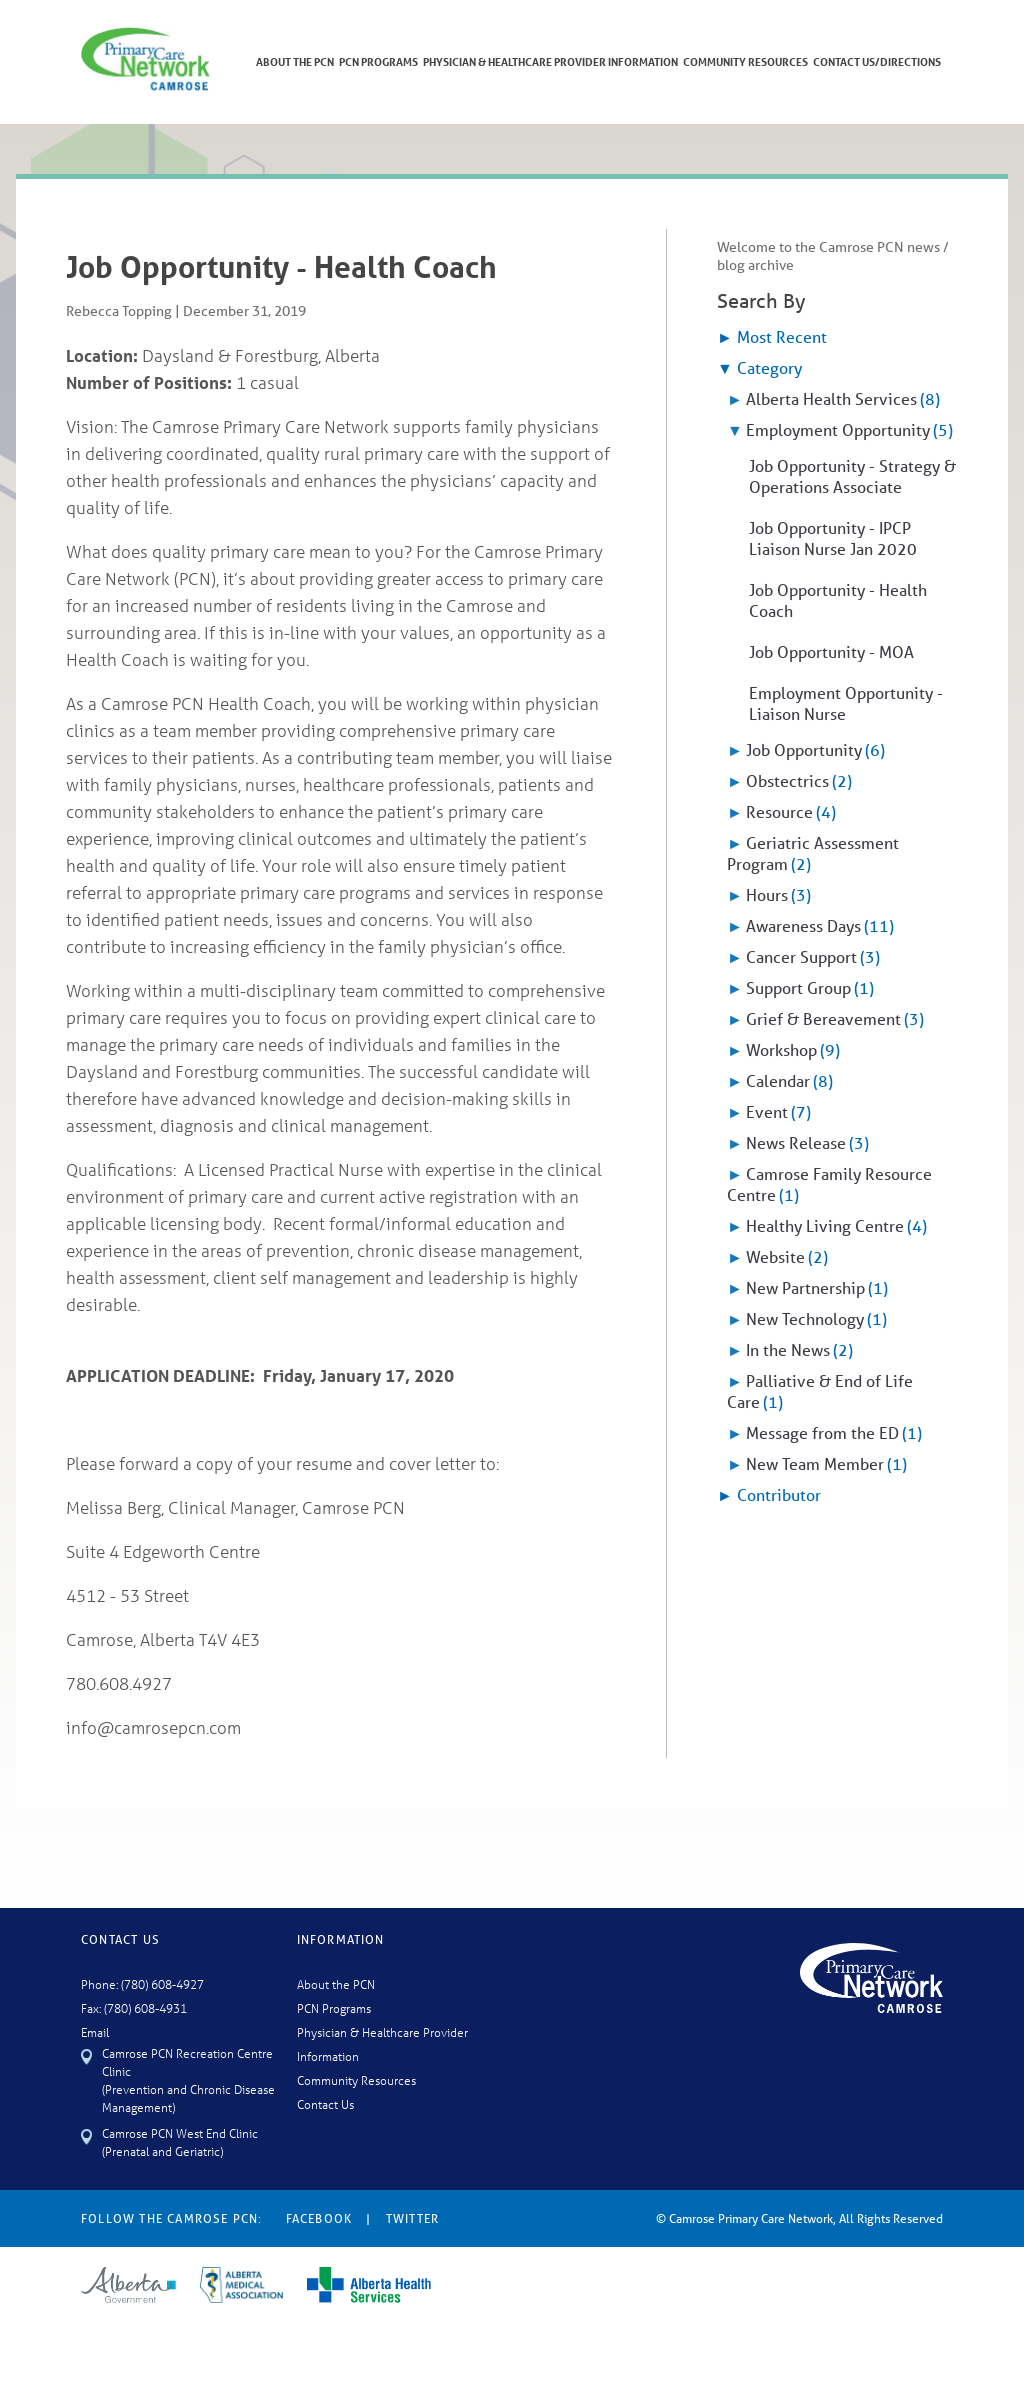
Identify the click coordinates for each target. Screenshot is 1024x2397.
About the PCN (336, 1983)
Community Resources (745, 61)
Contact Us (325, 2103)
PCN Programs (378, 61)
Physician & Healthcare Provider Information (550, 61)
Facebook (319, 2218)
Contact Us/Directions (877, 61)
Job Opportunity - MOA (831, 651)
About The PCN (295, 61)
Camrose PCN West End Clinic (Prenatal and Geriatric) (180, 2141)
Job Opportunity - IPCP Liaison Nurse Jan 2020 (833, 538)
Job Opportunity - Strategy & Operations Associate (852, 476)
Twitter (412, 2218)
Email (95, 2031)
